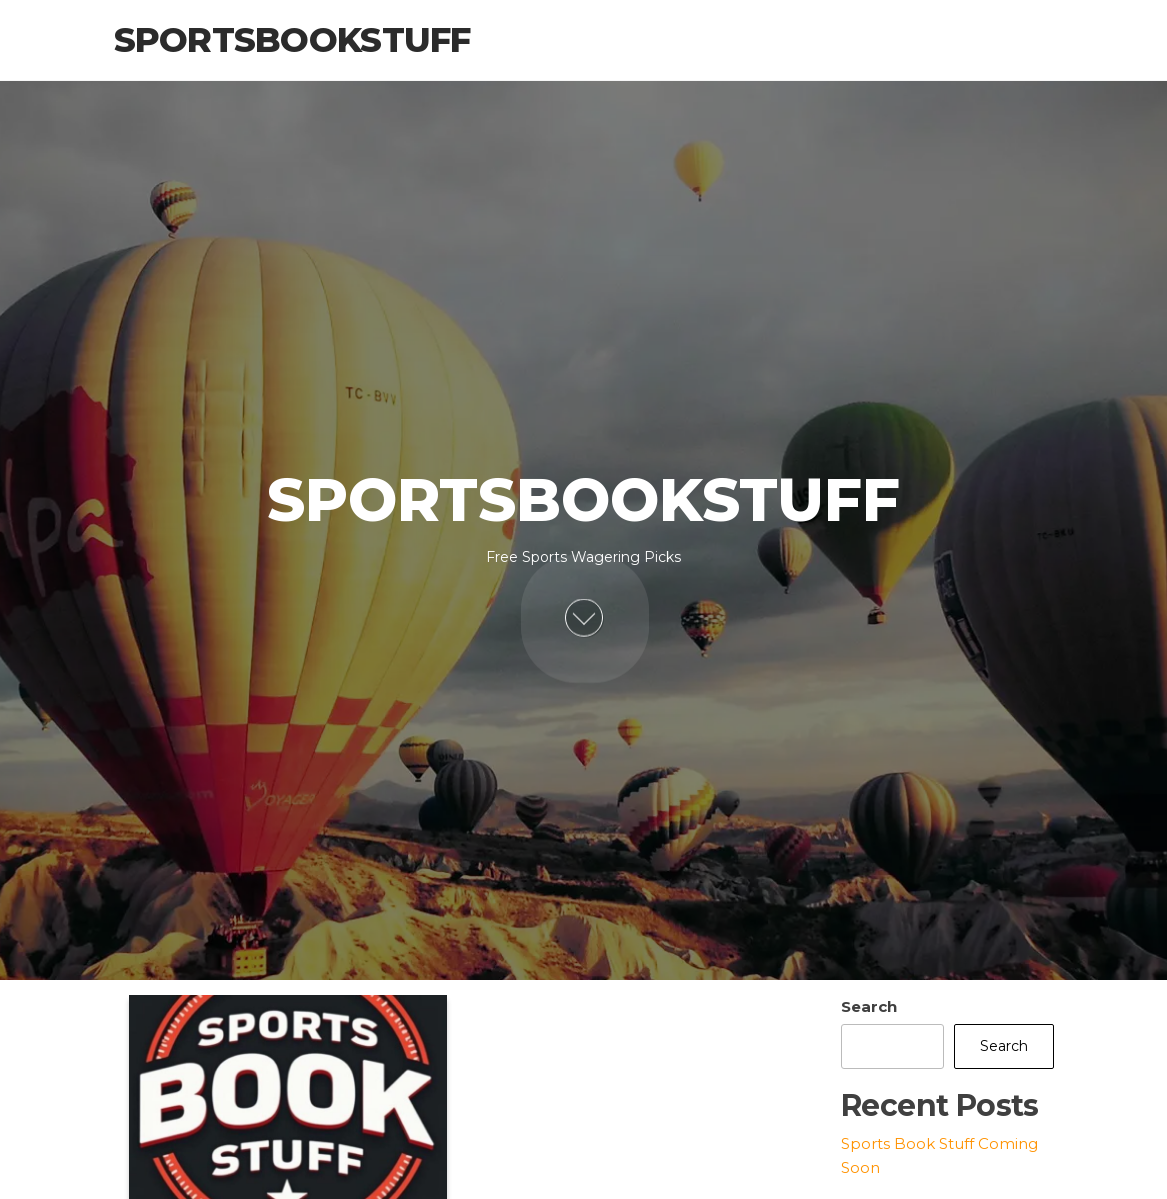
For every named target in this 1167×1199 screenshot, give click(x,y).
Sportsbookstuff (292, 40)
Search (869, 1006)
